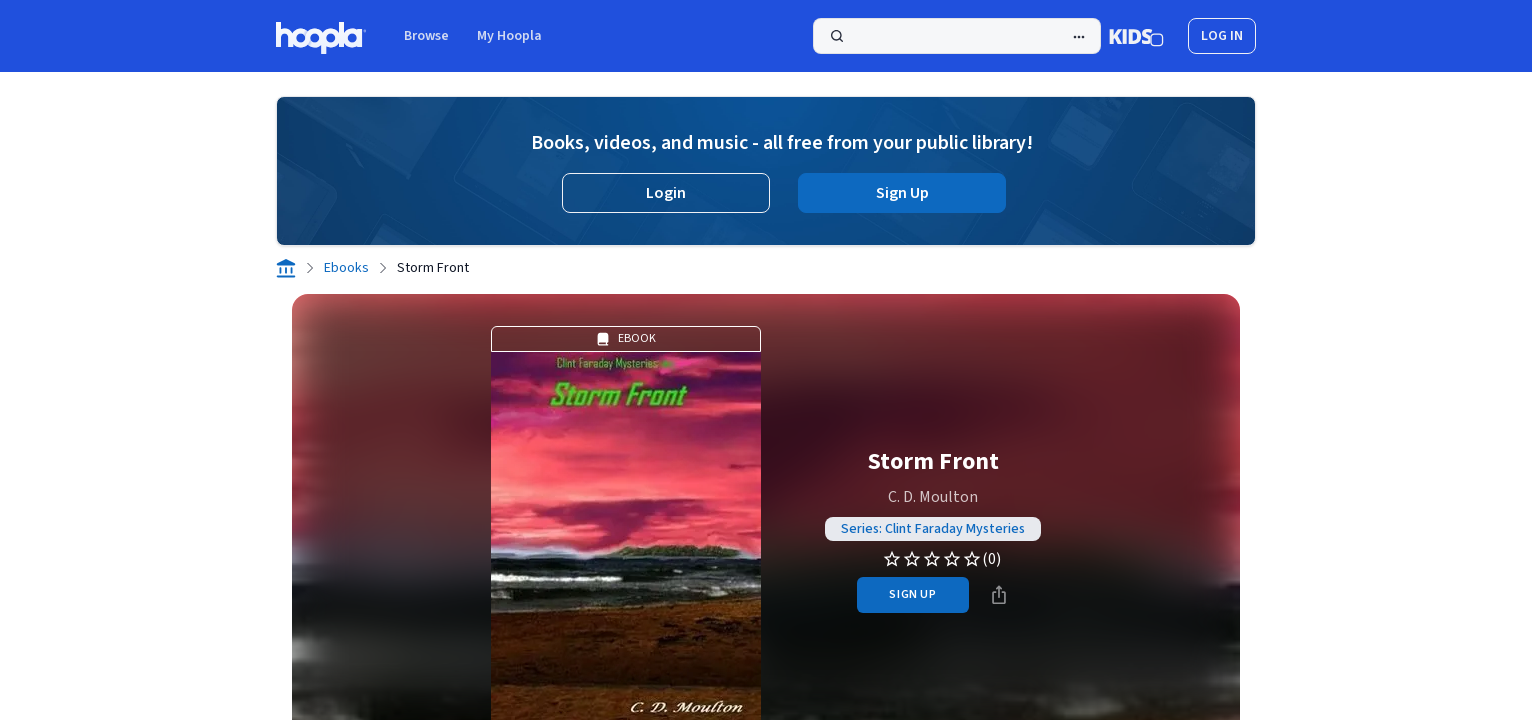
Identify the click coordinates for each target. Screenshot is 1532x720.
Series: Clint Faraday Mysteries (933, 529)
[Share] (999, 595)
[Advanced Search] (1079, 37)
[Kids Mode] (1136, 36)
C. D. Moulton (933, 497)
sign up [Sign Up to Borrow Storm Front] (912, 594)
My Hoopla (509, 36)
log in (1222, 36)
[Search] (957, 36)
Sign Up (902, 193)
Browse (426, 36)
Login (666, 193)
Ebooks (346, 268)
